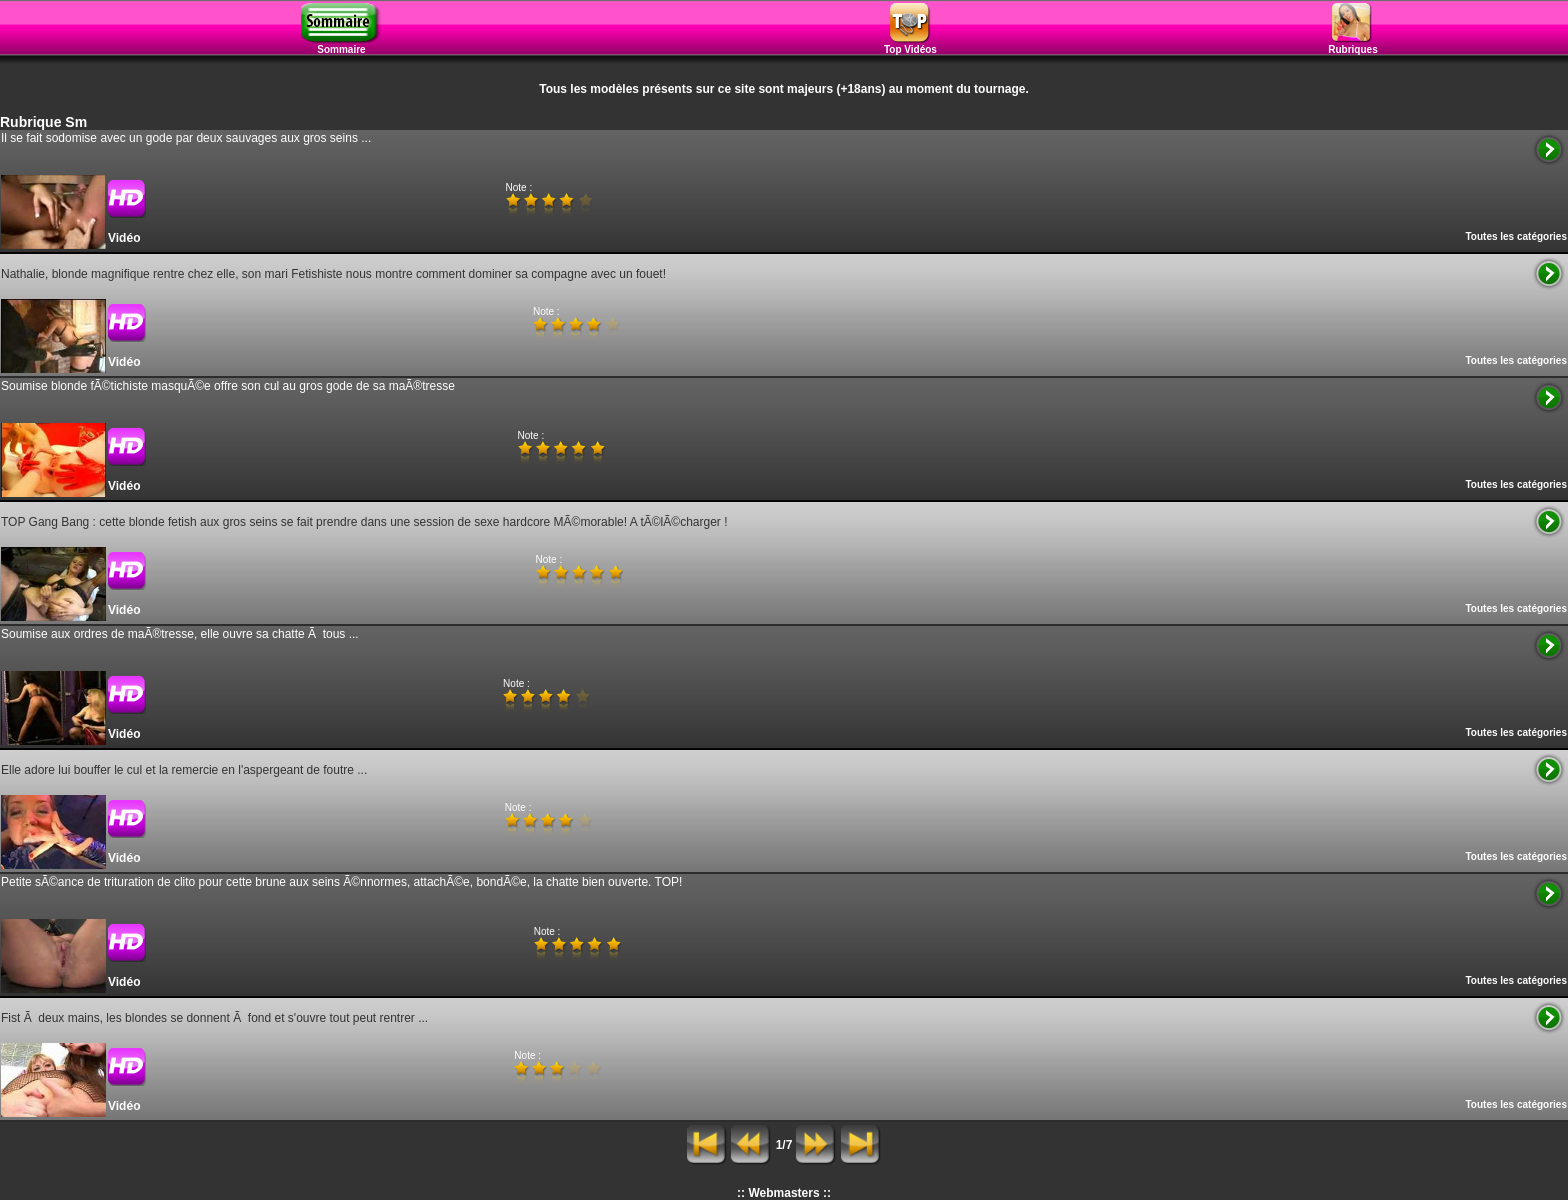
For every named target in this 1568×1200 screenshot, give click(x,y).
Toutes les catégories (1516, 236)
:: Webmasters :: (784, 1193)
